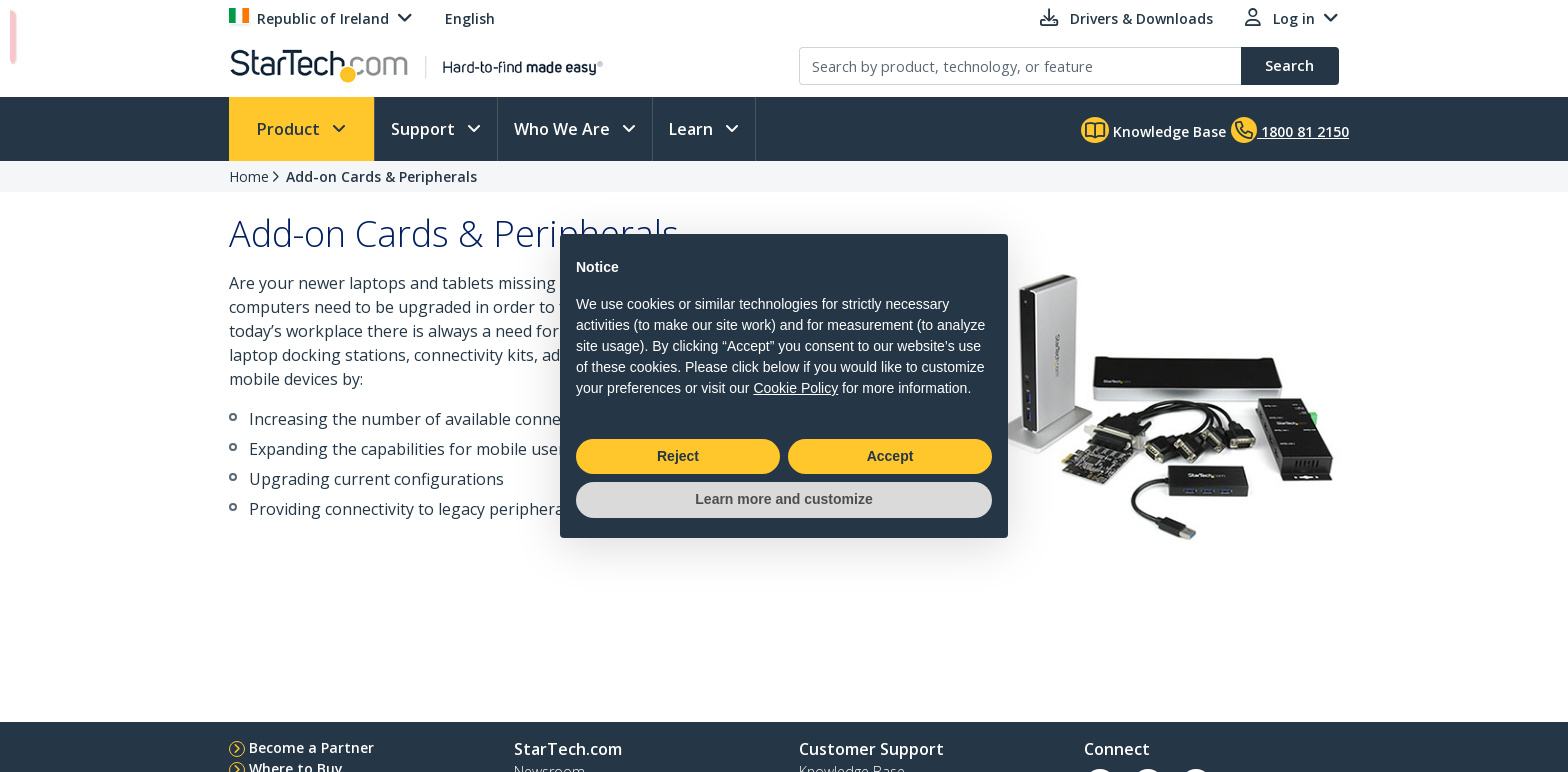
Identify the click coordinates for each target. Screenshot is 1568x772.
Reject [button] (678, 456)
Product (290, 129)
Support (425, 129)
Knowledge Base (1153, 130)
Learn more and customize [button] (783, 499)
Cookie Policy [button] (795, 388)
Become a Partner (311, 747)
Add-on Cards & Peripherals (381, 176)
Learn (693, 129)
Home (249, 176)
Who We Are (564, 129)
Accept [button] (890, 456)
